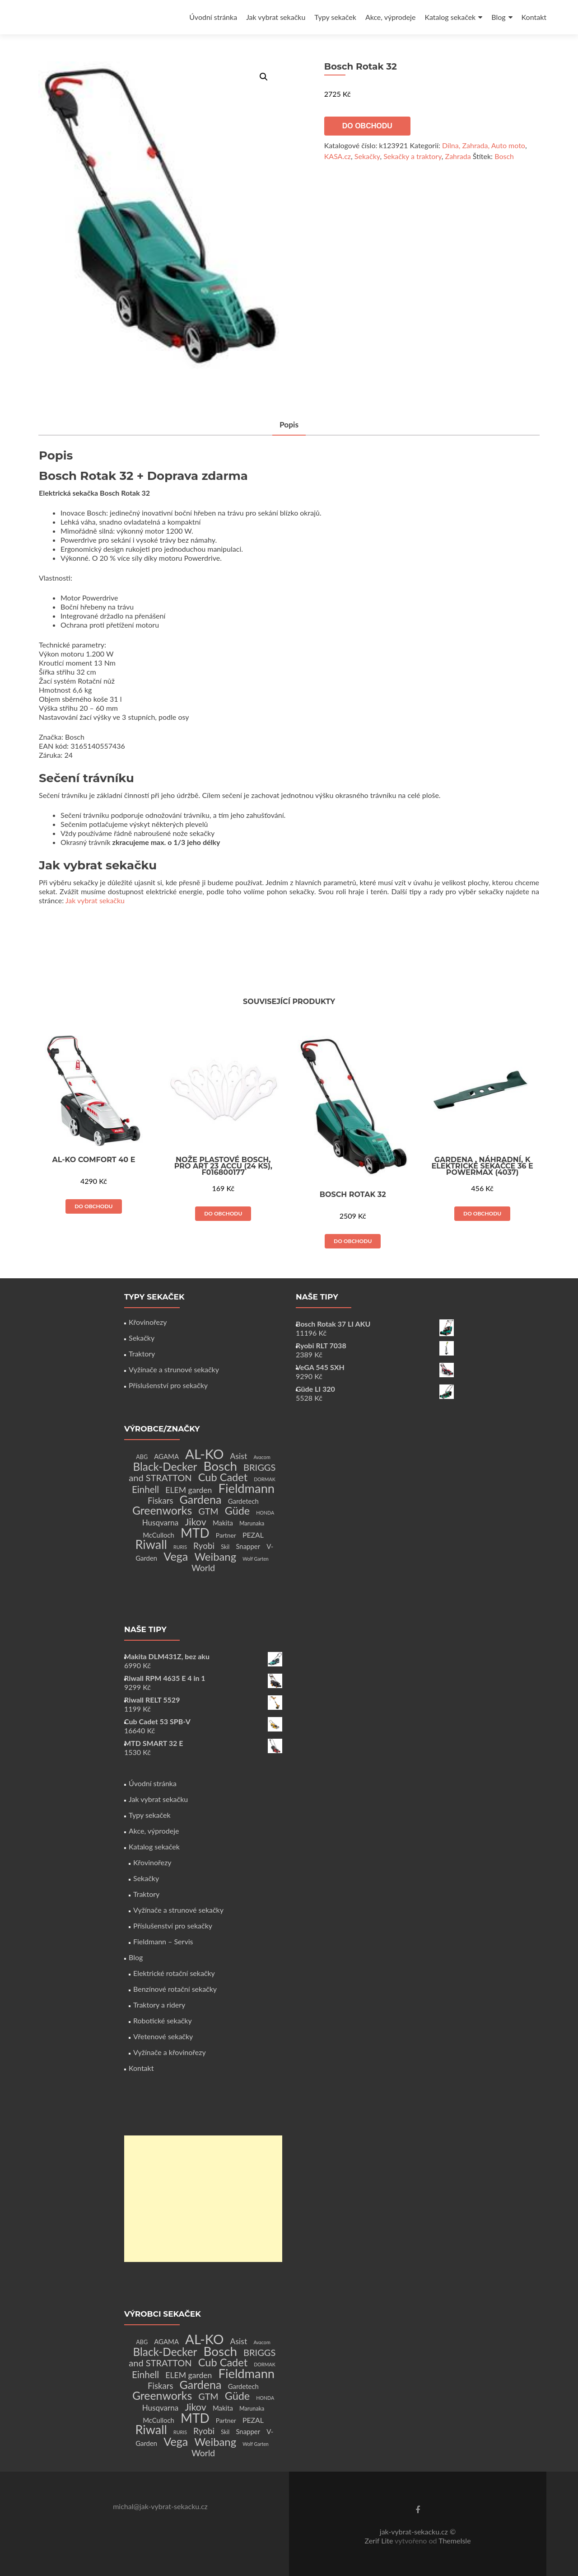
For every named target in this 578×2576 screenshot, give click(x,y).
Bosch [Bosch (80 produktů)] (220, 1466)
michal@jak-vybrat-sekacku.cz (160, 2506)
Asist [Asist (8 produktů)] (238, 1456)
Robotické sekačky (162, 2020)
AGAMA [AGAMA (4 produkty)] (166, 1456)
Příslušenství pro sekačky (168, 1385)
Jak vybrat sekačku (275, 17)
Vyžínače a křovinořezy (169, 2052)
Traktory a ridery (159, 2004)
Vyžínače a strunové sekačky (174, 1369)
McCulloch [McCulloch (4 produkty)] (158, 1535)
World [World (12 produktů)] (203, 1567)
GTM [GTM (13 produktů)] (208, 1511)
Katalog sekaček (449, 17)
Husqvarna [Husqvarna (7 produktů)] (160, 1522)
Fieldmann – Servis (163, 1941)
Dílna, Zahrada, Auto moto (483, 145)
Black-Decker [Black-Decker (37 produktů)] (165, 1466)
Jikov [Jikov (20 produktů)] (195, 1522)
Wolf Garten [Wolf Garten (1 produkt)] (255, 1559)
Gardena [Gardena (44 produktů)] (201, 1499)
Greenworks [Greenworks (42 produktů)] (162, 1510)
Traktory (142, 1353)
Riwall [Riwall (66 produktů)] (151, 1544)
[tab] (289, 425)
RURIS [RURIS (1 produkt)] (180, 1547)
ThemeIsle (454, 2540)
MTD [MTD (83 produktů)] (195, 1532)
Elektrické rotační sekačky (174, 1973)
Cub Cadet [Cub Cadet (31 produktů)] (222, 1477)
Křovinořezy (148, 1322)
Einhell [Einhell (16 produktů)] (145, 1489)
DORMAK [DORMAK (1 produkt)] (264, 1479)
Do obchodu (367, 126)
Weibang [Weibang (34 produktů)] (215, 1556)
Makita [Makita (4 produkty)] (223, 1523)
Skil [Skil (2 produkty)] (225, 1547)
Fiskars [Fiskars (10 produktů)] (160, 1501)
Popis (289, 425)
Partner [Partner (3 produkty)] (226, 1535)
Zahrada (458, 156)
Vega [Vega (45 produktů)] (175, 1556)
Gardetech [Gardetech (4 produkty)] (243, 1501)
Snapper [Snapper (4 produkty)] (248, 1546)
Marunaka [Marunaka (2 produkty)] (251, 1523)
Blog (498, 17)
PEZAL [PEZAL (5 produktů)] (253, 1534)
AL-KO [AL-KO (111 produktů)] (204, 1454)
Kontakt (534, 17)
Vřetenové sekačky (163, 2036)
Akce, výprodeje (390, 17)
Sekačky (367, 156)
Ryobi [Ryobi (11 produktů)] (203, 1545)
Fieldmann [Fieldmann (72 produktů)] (247, 1488)
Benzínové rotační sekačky (175, 1989)
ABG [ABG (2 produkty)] (142, 1457)
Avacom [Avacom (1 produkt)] (261, 1457)
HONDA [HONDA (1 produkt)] (265, 1513)
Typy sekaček (335, 17)
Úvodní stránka (213, 17)
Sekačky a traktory (412, 156)
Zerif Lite (379, 2540)
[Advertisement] (203, 2198)
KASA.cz (337, 156)
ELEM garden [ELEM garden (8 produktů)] (188, 1490)
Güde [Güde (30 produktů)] (237, 1510)
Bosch (504, 156)
